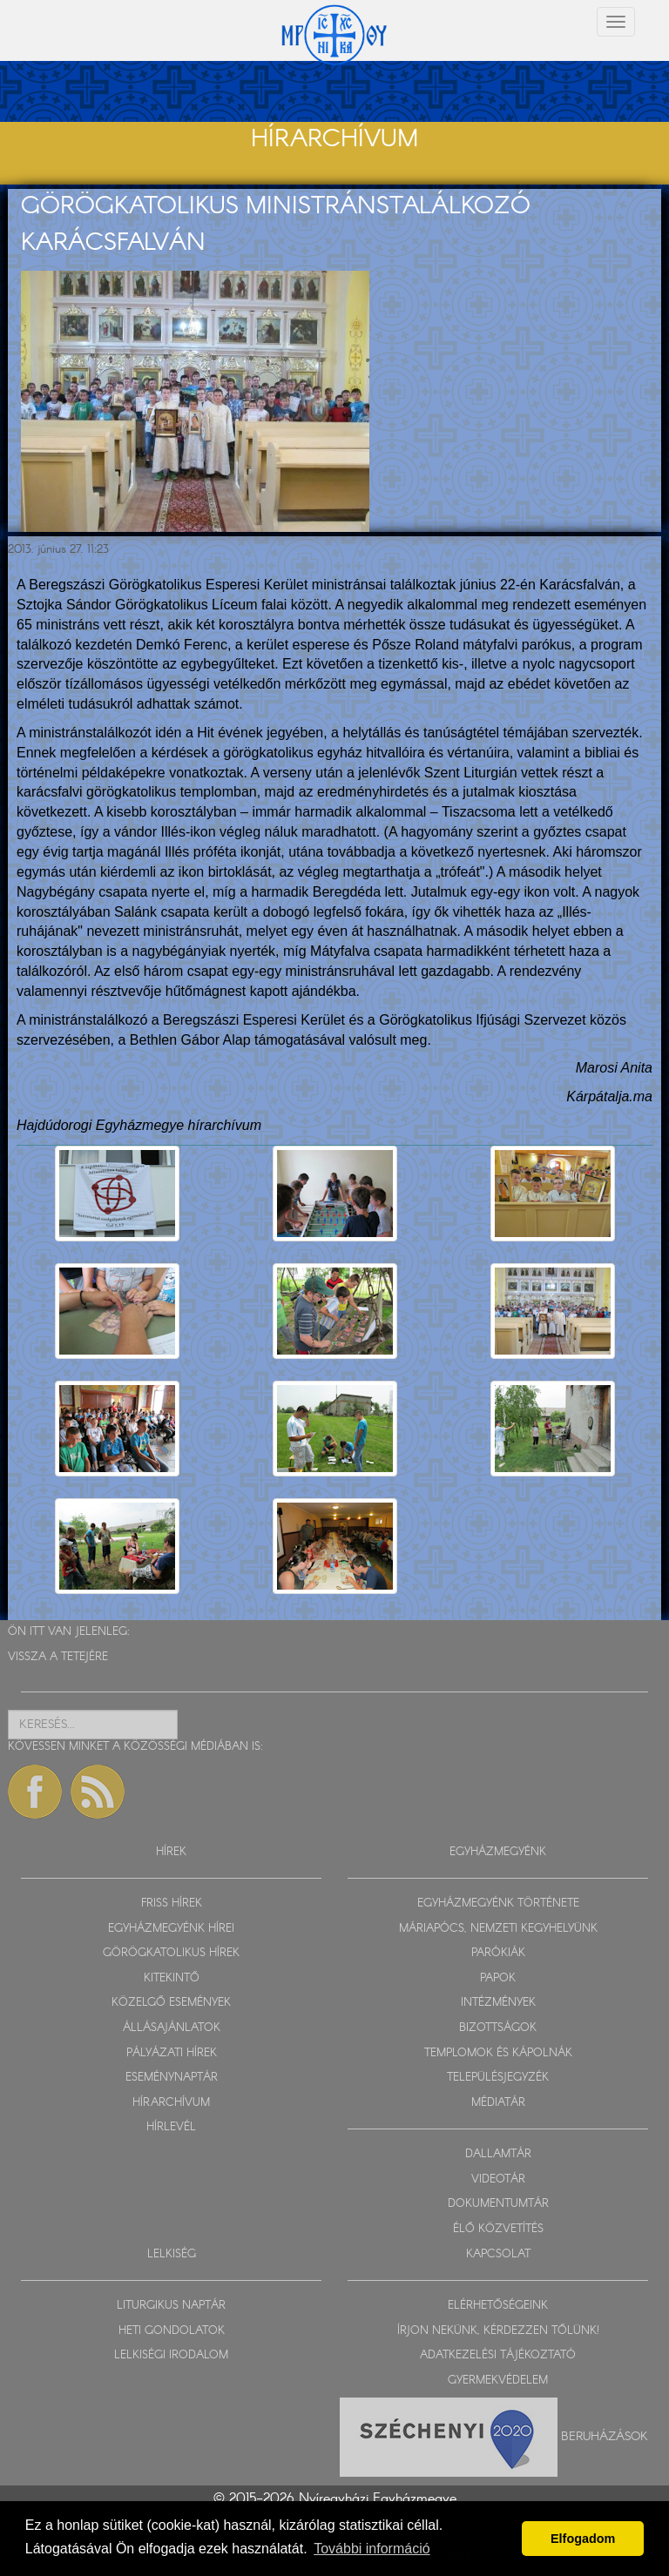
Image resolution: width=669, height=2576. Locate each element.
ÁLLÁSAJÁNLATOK (171, 2028)
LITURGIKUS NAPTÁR (171, 2305)
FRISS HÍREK (171, 1903)
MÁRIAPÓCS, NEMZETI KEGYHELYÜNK (498, 1928)
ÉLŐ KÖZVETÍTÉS (498, 2229)
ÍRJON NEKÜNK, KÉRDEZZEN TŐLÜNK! (498, 2331)
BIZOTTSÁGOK (498, 2028)
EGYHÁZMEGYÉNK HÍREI (171, 1928)
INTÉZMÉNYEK (498, 2002)
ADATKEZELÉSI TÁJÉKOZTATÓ (498, 2355)
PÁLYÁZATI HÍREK (171, 2053)
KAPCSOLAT (498, 2254)
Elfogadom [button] (583, 2539)
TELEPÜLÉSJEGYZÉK (498, 2077)
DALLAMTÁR (498, 2154)
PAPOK (498, 1978)
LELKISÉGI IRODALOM (171, 2355)
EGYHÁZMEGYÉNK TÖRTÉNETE (498, 1903)
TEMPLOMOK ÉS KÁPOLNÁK (498, 2053)
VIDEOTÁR (498, 2179)
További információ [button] (371, 2548)
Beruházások (604, 2436)
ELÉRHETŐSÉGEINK (498, 2305)
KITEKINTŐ (171, 1978)
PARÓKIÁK (498, 1953)
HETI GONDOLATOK (171, 2331)
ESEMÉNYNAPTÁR (171, 2077)
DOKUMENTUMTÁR (498, 2204)
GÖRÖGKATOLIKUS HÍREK (171, 1953)
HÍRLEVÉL (171, 2127)
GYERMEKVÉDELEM (498, 2380)
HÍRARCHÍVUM (171, 2103)
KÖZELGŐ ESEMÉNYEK (171, 2002)
